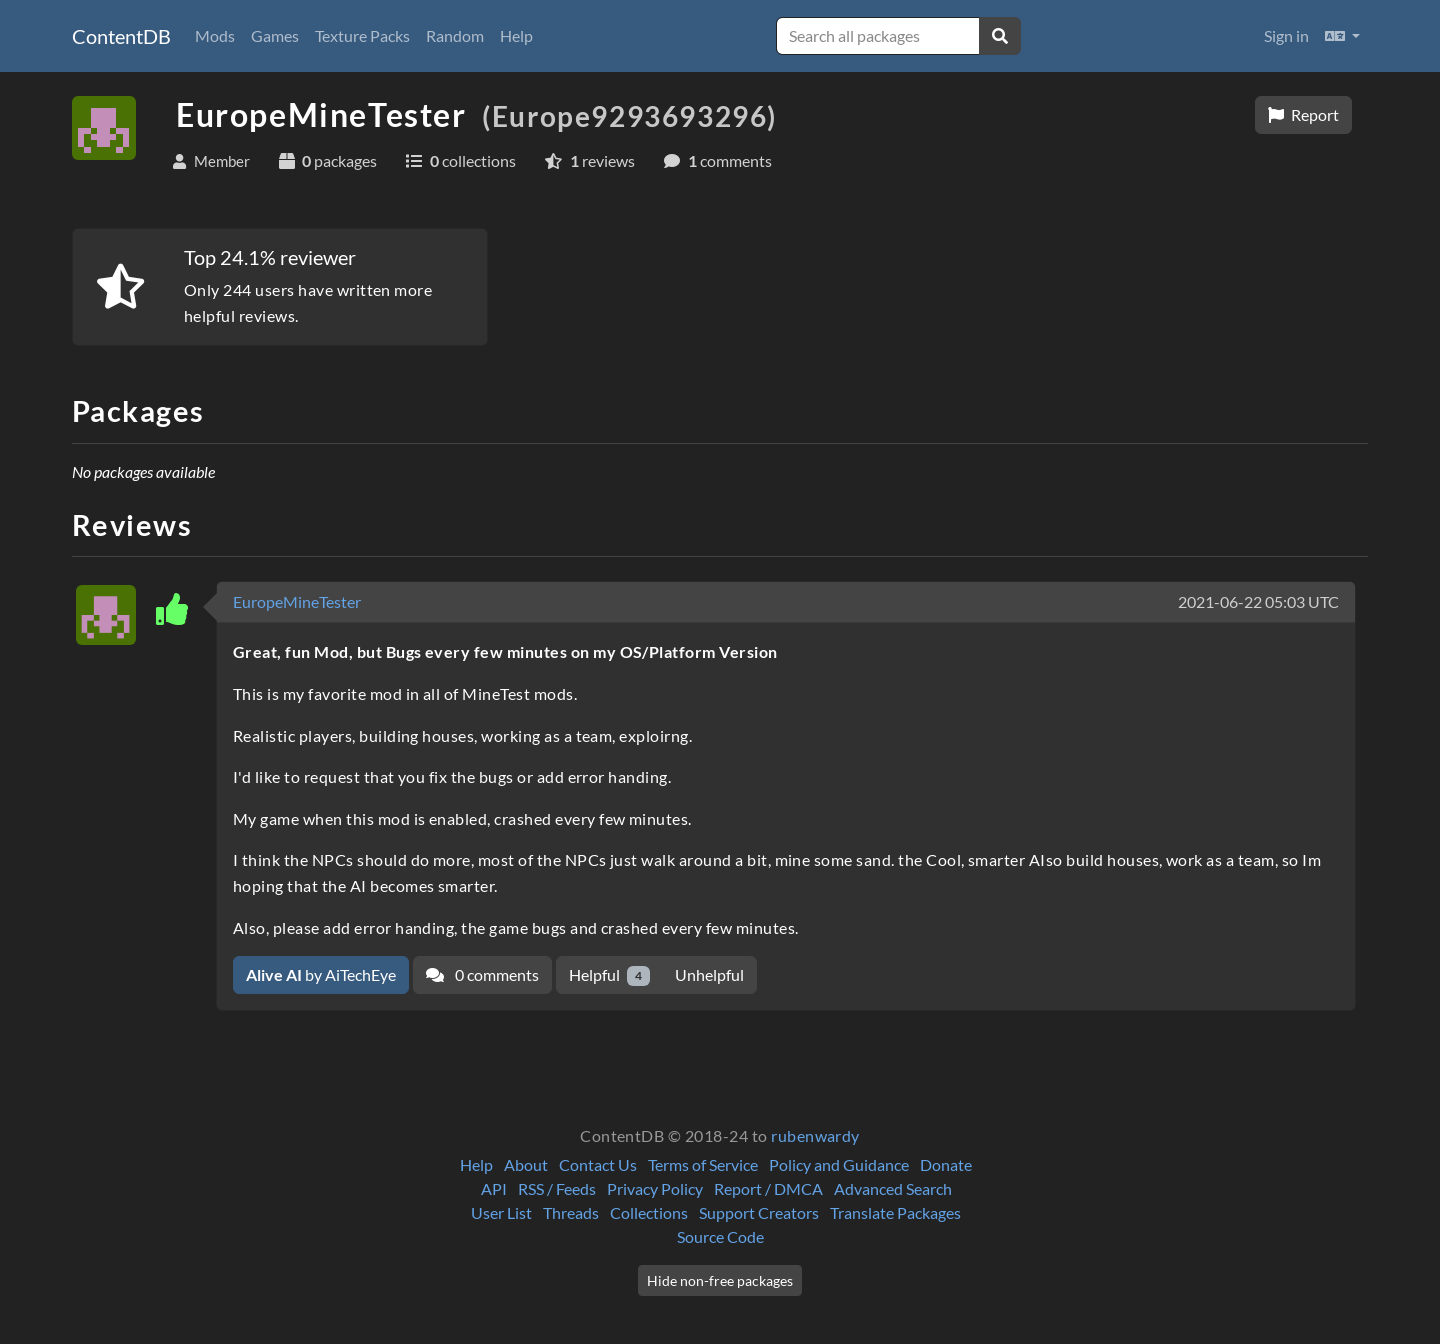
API (494, 1188)
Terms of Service (703, 1164)
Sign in (1286, 35)
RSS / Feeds (557, 1188)
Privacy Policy (655, 1188)
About (526, 1164)
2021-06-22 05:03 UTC (1258, 601)
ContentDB (121, 36)
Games (275, 35)
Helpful (609, 975)
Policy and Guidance (839, 1164)
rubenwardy (815, 1135)
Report (1303, 114)
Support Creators (759, 1212)
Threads (571, 1212)
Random (455, 35)
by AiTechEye (321, 974)
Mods (215, 35)
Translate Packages (895, 1212)
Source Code (720, 1236)
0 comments (482, 974)
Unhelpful (709, 974)
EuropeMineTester (297, 601)
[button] (1342, 36)
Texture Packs (362, 35)
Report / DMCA (768, 1188)
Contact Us (598, 1164)
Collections (649, 1212)
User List (501, 1212)
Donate (946, 1164)
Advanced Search (893, 1188)
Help (516, 35)
